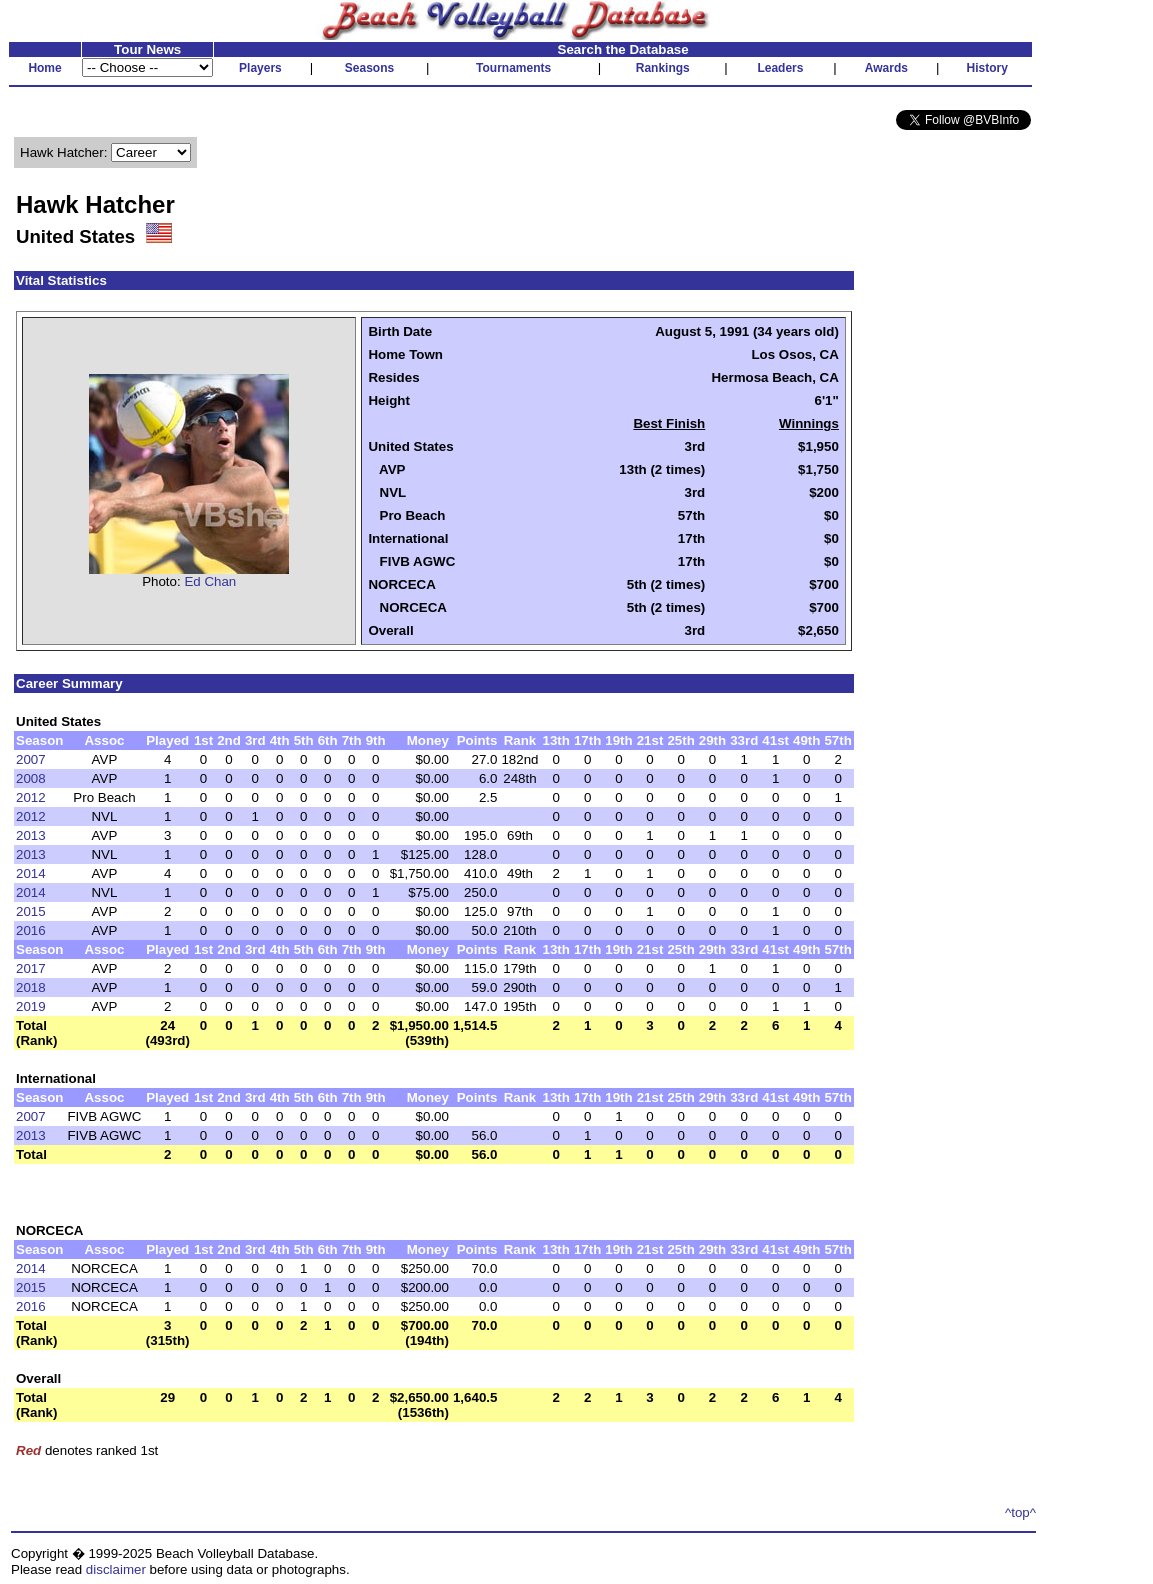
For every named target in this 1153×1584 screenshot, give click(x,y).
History (987, 68)
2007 (31, 759)
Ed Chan (210, 581)
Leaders (780, 68)
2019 (31, 1006)
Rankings (663, 68)
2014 (31, 873)
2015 (31, 911)
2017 (31, 968)
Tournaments (513, 68)
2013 (31, 835)
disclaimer (116, 1569)
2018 (31, 987)
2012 (31, 797)
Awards (886, 68)
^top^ (1020, 1512)
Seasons (369, 68)
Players (260, 68)
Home (44, 68)
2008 (31, 778)
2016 (31, 930)
